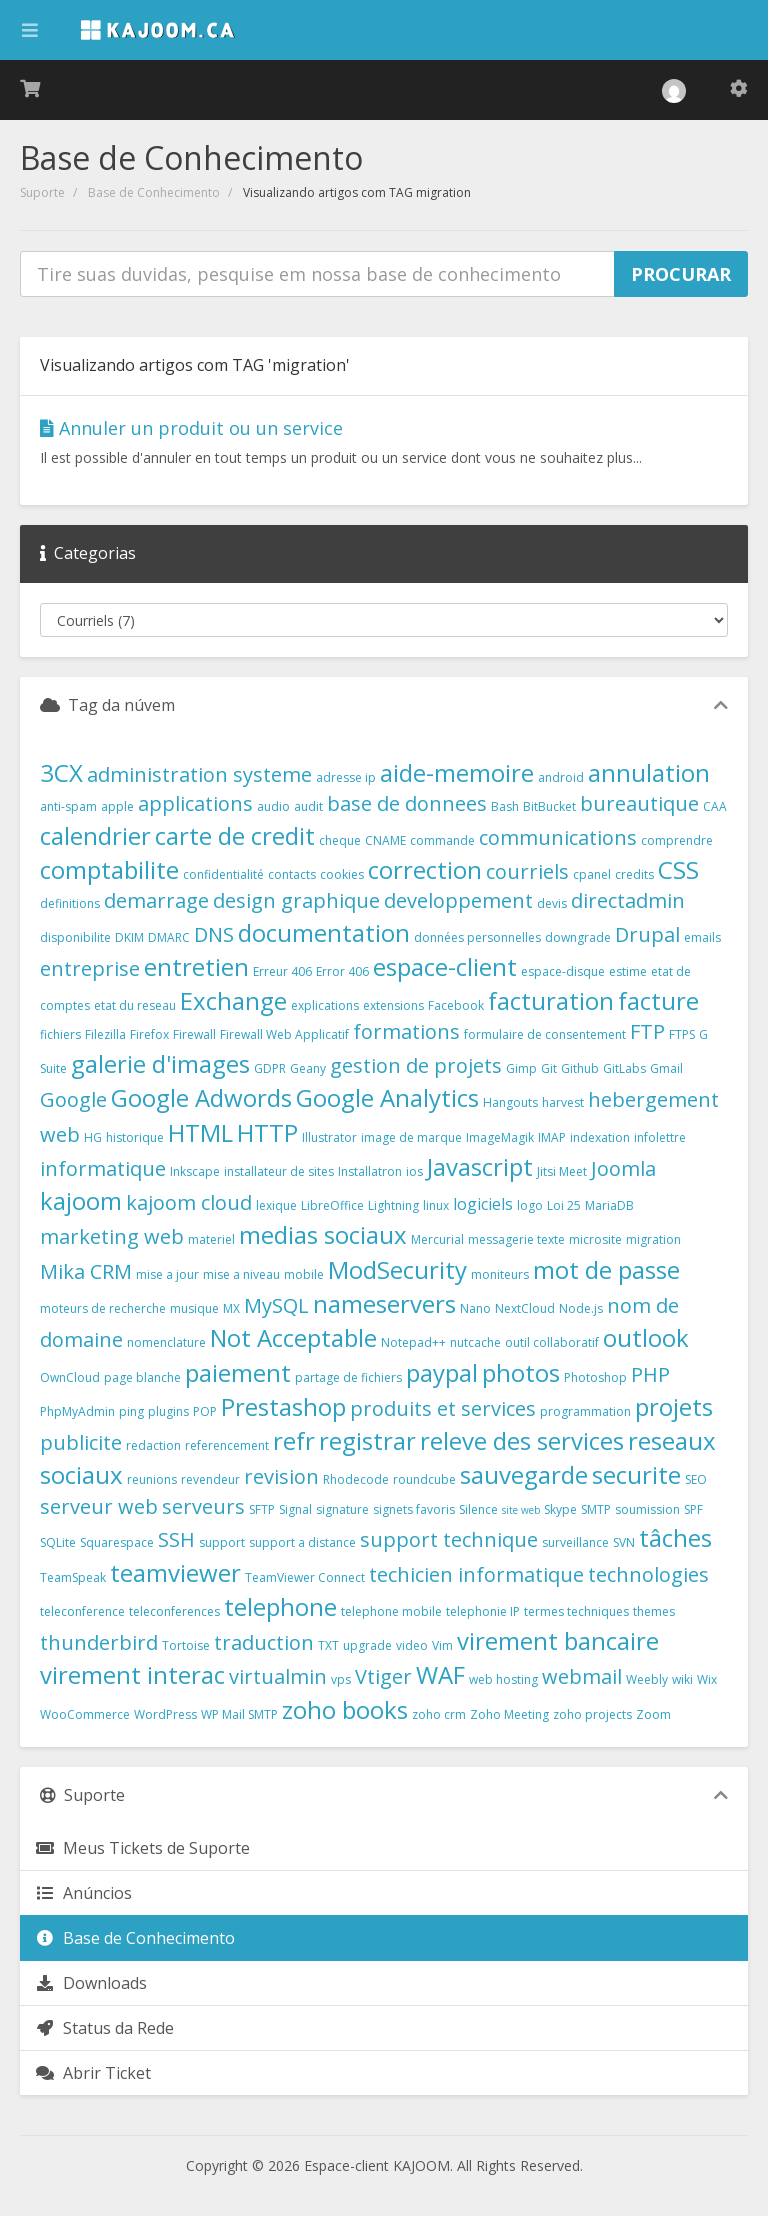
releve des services (522, 1440)
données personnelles (477, 937)
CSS (678, 869)
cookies (342, 874)
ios (414, 1171)
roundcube (424, 1479)
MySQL (276, 1305)
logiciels (483, 1204)
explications (325, 1005)
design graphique (296, 900)
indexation (600, 1137)
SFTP (262, 1509)
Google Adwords (201, 1097)
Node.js (581, 1308)
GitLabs (624, 1068)
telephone (280, 1606)
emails (702, 937)
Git (549, 1068)
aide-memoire (457, 772)
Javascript (480, 1166)
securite (636, 1474)
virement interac (132, 1674)
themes (654, 1611)
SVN (624, 1542)
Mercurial (437, 1239)
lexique (276, 1205)
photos (521, 1372)
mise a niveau (241, 1274)
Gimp (521, 1068)
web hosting (503, 1679)
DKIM (129, 937)
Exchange (233, 1000)
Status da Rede (104, 2028)
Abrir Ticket (93, 2073)
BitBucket (549, 806)
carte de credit (235, 835)
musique (194, 1308)
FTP (647, 1031)
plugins (168, 1411)
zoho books (345, 1709)
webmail (582, 1676)
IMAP (552, 1137)
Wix (707, 1679)
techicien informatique (476, 1574)
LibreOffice (332, 1205)
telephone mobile (391, 1611)
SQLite (58, 1542)
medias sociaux (323, 1234)
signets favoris (414, 1509)
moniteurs (500, 1274)
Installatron (370, 1171)
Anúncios (83, 1893)
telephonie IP (483, 1611)
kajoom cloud (189, 1202)
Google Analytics (387, 1097)
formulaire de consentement (545, 1034)
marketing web (112, 1236)
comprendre (677, 840)
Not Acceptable (293, 1337)
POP (205, 1411)
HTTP (267, 1132)
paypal (442, 1372)
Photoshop (595, 1377)
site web (521, 1510)
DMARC (169, 937)
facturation (551, 1000)
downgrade (578, 937)
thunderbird (99, 1642)
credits (634, 874)
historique (135, 1137)
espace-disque (563, 971)
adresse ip (346, 777)
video (412, 1645)
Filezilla (105, 1034)
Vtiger (383, 1676)
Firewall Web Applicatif (284, 1034)
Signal (295, 1509)
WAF (440, 1674)
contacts (292, 874)
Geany (308, 1068)
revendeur (210, 1479)
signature (342, 1509)
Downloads (91, 1983)
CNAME (385, 840)
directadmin (628, 900)
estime (628, 971)
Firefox (149, 1034)
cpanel (592, 874)
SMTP (596, 1509)
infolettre (660, 1137)
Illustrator (329, 1137)
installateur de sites (279, 1171)
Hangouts (510, 1102)
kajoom (81, 1200)
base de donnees (407, 803)
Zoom (653, 1714)
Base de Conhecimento (154, 192)
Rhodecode (356, 1479)
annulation (649, 772)
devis (552, 903)
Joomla (623, 1168)
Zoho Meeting (509, 1714)
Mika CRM (86, 1271)
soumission (647, 1509)
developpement (458, 900)
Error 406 (342, 971)
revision (281, 1476)
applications (195, 803)
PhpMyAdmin (77, 1411)
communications (558, 837)
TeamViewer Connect (305, 1577)
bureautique (639, 803)
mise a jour (167, 1274)
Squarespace (117, 1542)
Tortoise (186, 1645)
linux (436, 1205)
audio (273, 806)
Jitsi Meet (562, 1171)
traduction (264, 1642)
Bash (505, 806)
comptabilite (109, 869)
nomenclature (166, 1342)
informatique (103, 1168)
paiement (238, 1372)
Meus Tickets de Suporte (142, 1848)
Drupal (647, 934)
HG (93, 1137)
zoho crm (439, 1714)
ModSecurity (397, 1269)
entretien (196, 966)
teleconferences (174, 1611)
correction (425, 869)
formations (406, 1031)
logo (530, 1205)
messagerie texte (516, 1239)
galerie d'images (160, 1063)
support (222, 1542)
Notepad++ (413, 1342)
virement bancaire (558, 1640)
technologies (648, 1574)
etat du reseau (135, 1005)
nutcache (475, 1342)
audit (308, 806)
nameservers (384, 1303)
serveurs (203, 1506)
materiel (211, 1239)
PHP (650, 1374)
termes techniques (576, 1611)
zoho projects (592, 1714)
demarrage (156, 900)
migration (653, 1239)
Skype (560, 1509)
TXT (328, 1645)
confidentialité (223, 874)
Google (73, 1099)
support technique (449, 1539)
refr (294, 1440)
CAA (715, 806)
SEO (696, 1479)
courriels (527, 871)
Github (580, 1068)
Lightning (393, 1205)
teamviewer (175, 1572)
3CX (61, 772)
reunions (152, 1479)
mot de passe (606, 1269)
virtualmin (278, 1676)
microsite (595, 1239)
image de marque (411, 1137)
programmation (585, 1411)
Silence (478, 1509)
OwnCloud (70, 1377)
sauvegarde (524, 1474)
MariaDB (609, 1205)
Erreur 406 (282, 971)
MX (231, 1308)
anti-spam (68, 806)
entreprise (90, 968)
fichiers (60, 1034)
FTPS (682, 1034)
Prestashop (283, 1406)
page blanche (142, 1377)
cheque (340, 840)
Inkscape (195, 1171)
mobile (304, 1274)
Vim (442, 1645)
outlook (646, 1337)
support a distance (302, 1542)
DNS (214, 934)
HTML (200, 1132)
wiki (682, 1679)
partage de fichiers (348, 1377)
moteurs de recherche (103, 1308)
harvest (563, 1102)
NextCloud (525, 1308)
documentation (324, 932)
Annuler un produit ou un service (191, 428)
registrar (367, 1440)
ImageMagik (500, 1137)
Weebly (647, 1679)
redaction (153, 1445)
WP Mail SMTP (239, 1714)
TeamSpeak (73, 1577)
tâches (675, 1537)
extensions (393, 1005)
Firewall (194, 1034)
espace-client (445, 966)
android (561, 777)
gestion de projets (416, 1065)
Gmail (666, 1068)
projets (674, 1406)
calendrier (95, 835)
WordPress (165, 1714)
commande (442, 840)
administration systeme (199, 774)
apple (117, 806)
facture (658, 1000)
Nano (475, 1308)
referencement (227, 1445)
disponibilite (75, 937)
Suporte (42, 192)
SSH (176, 1539)
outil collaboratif (552, 1342)
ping (131, 1411)
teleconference (82, 1611)
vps (341, 1679)
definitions (70, 903)
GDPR (270, 1068)
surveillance (575, 1542)
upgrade (367, 1645)
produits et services (443, 1408)
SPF (693, 1509)
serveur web (99, 1506)
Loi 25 (564, 1205)
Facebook (456, 1005)
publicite (81, 1442)
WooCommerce (85, 1714)
